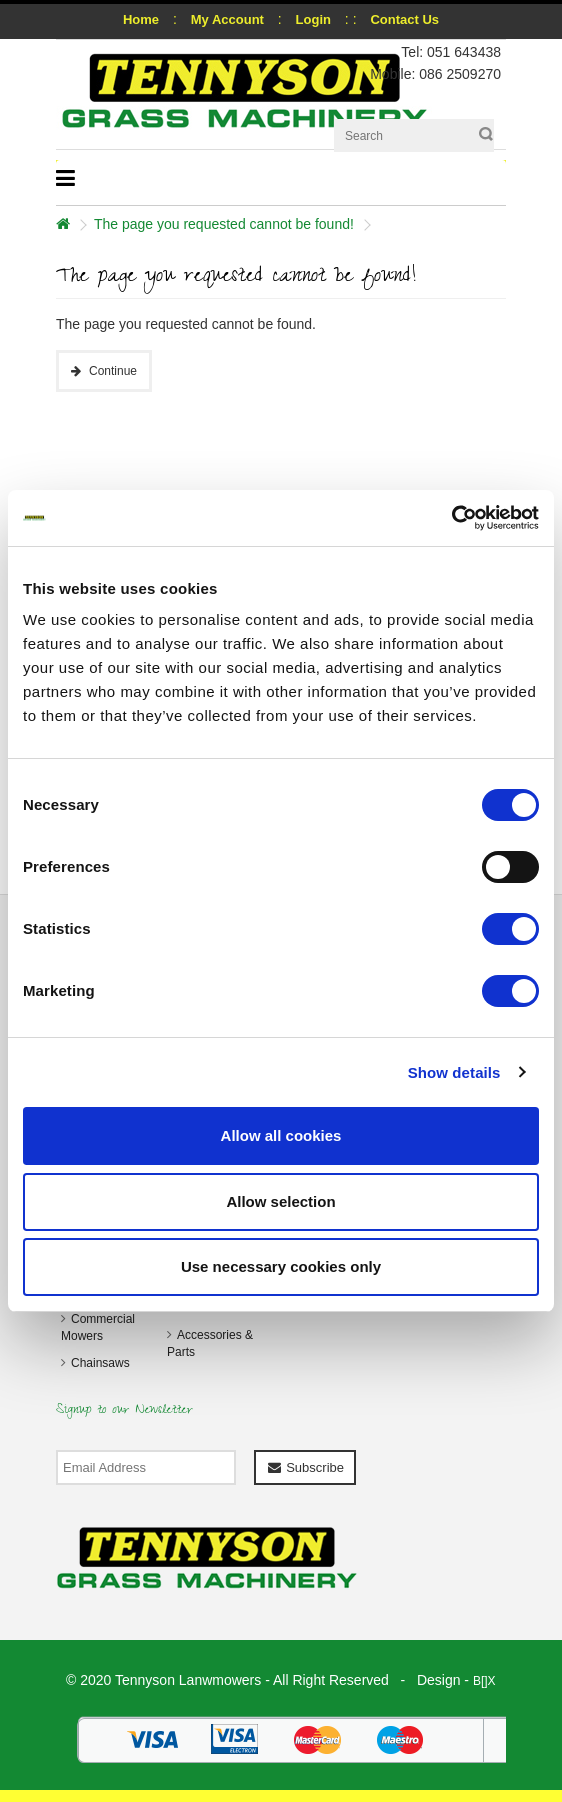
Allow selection (280, 1201)
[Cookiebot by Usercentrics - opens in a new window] (451, 518)
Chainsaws (100, 1363)
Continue (113, 371)
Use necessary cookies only (281, 1266)
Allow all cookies (281, 1135)
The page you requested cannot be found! (224, 224)
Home (141, 19)
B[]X (484, 1681)
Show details (454, 1072)
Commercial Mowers (98, 1327)
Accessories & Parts (210, 1343)
